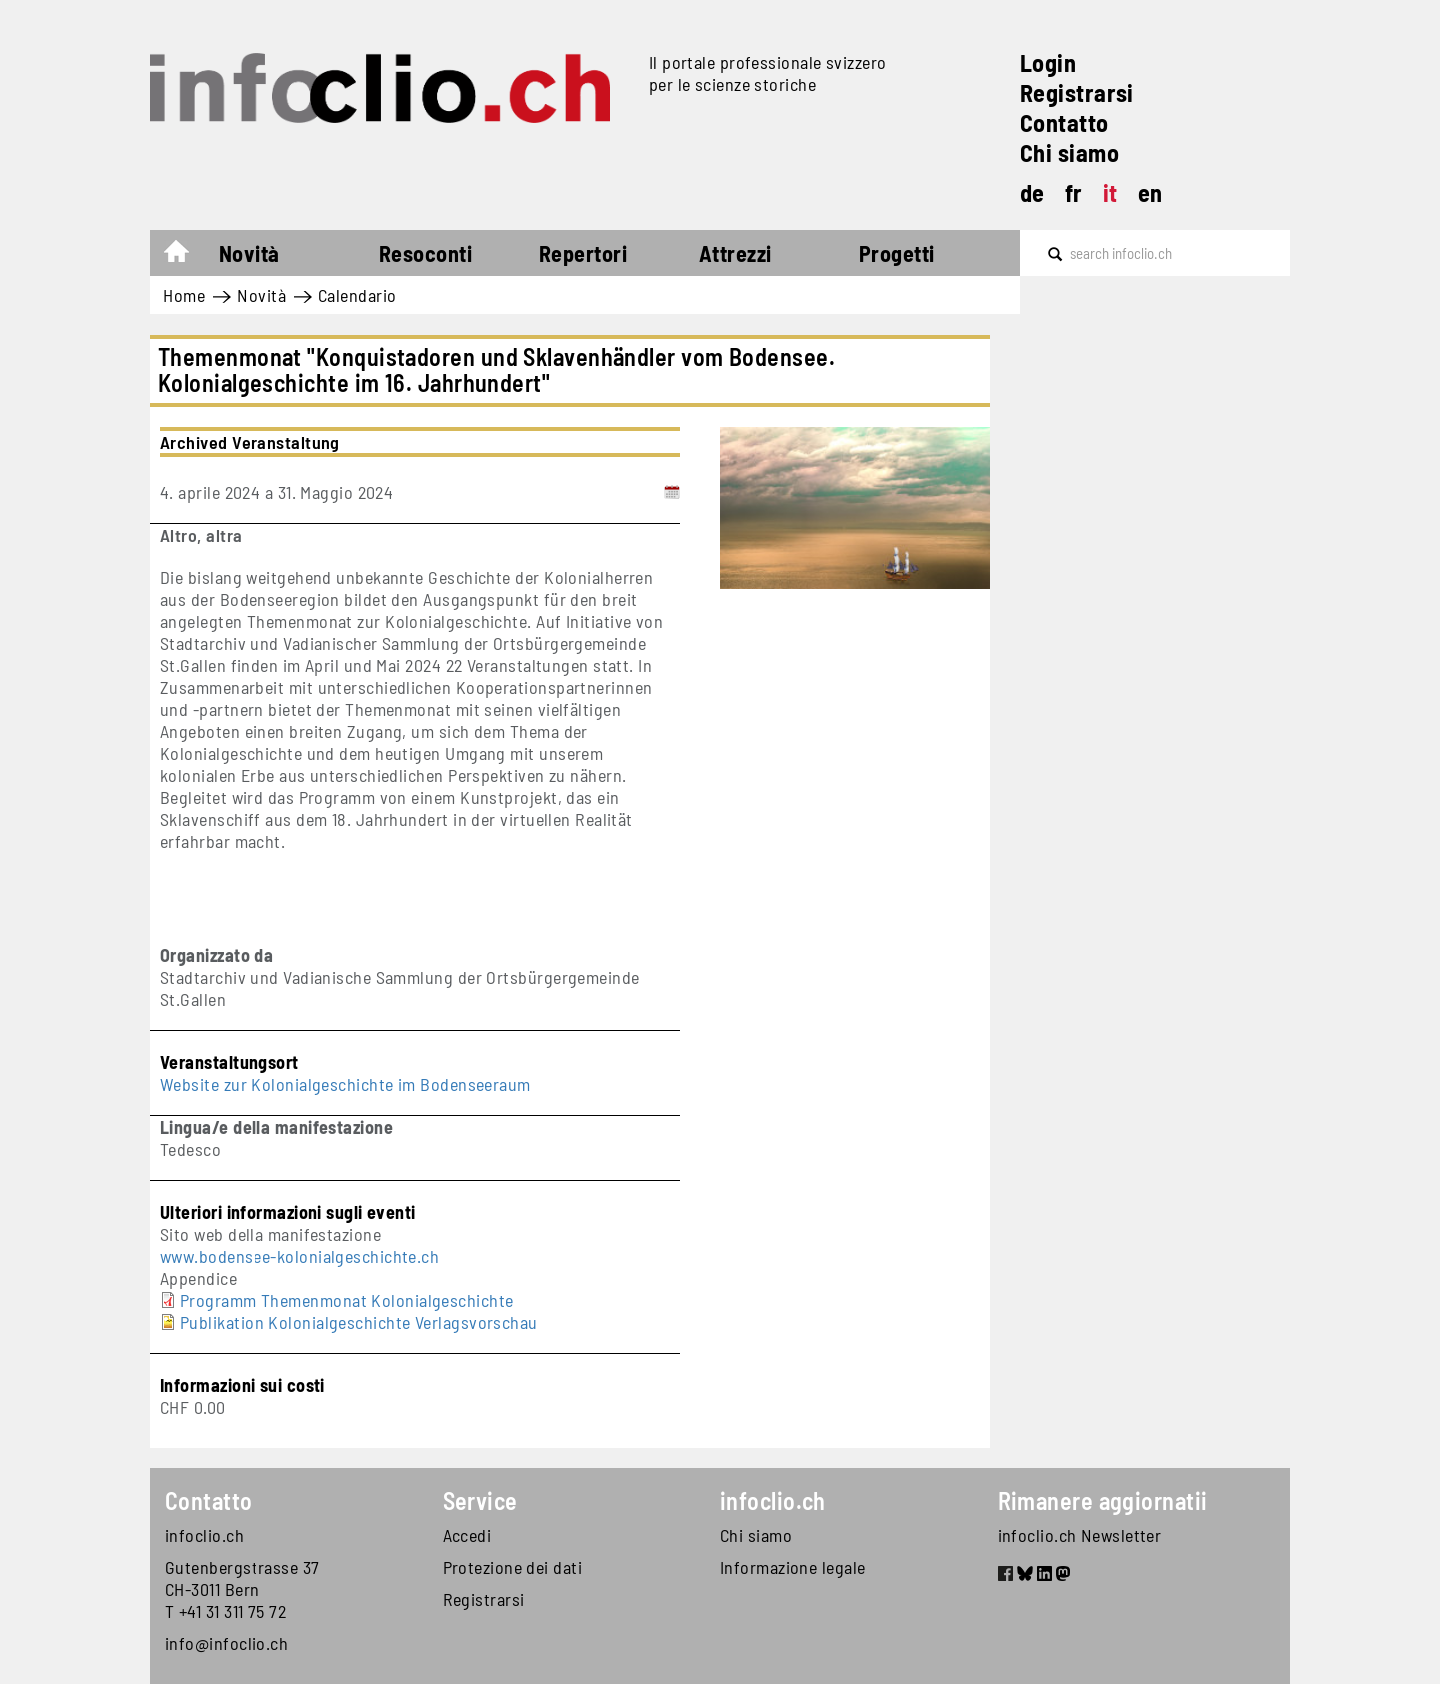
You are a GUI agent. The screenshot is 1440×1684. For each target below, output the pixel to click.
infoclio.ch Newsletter (1080, 1535)
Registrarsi (1077, 92)
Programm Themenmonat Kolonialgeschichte (347, 1300)
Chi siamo (1069, 152)
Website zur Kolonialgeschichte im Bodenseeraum (345, 1084)
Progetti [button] (897, 253)
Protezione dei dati (513, 1567)
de (1032, 192)
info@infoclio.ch (226, 1643)
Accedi (467, 1535)
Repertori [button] (583, 253)
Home (186, 256)
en (1150, 192)
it (1110, 192)
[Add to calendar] (672, 492)
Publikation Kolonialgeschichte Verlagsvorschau (359, 1322)
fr (1074, 192)
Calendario (357, 295)
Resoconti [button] (425, 253)
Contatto (1064, 122)
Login (1048, 62)
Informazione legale (793, 1567)
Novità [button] (249, 253)
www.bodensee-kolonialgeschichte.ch (299, 1256)
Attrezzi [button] (735, 253)
